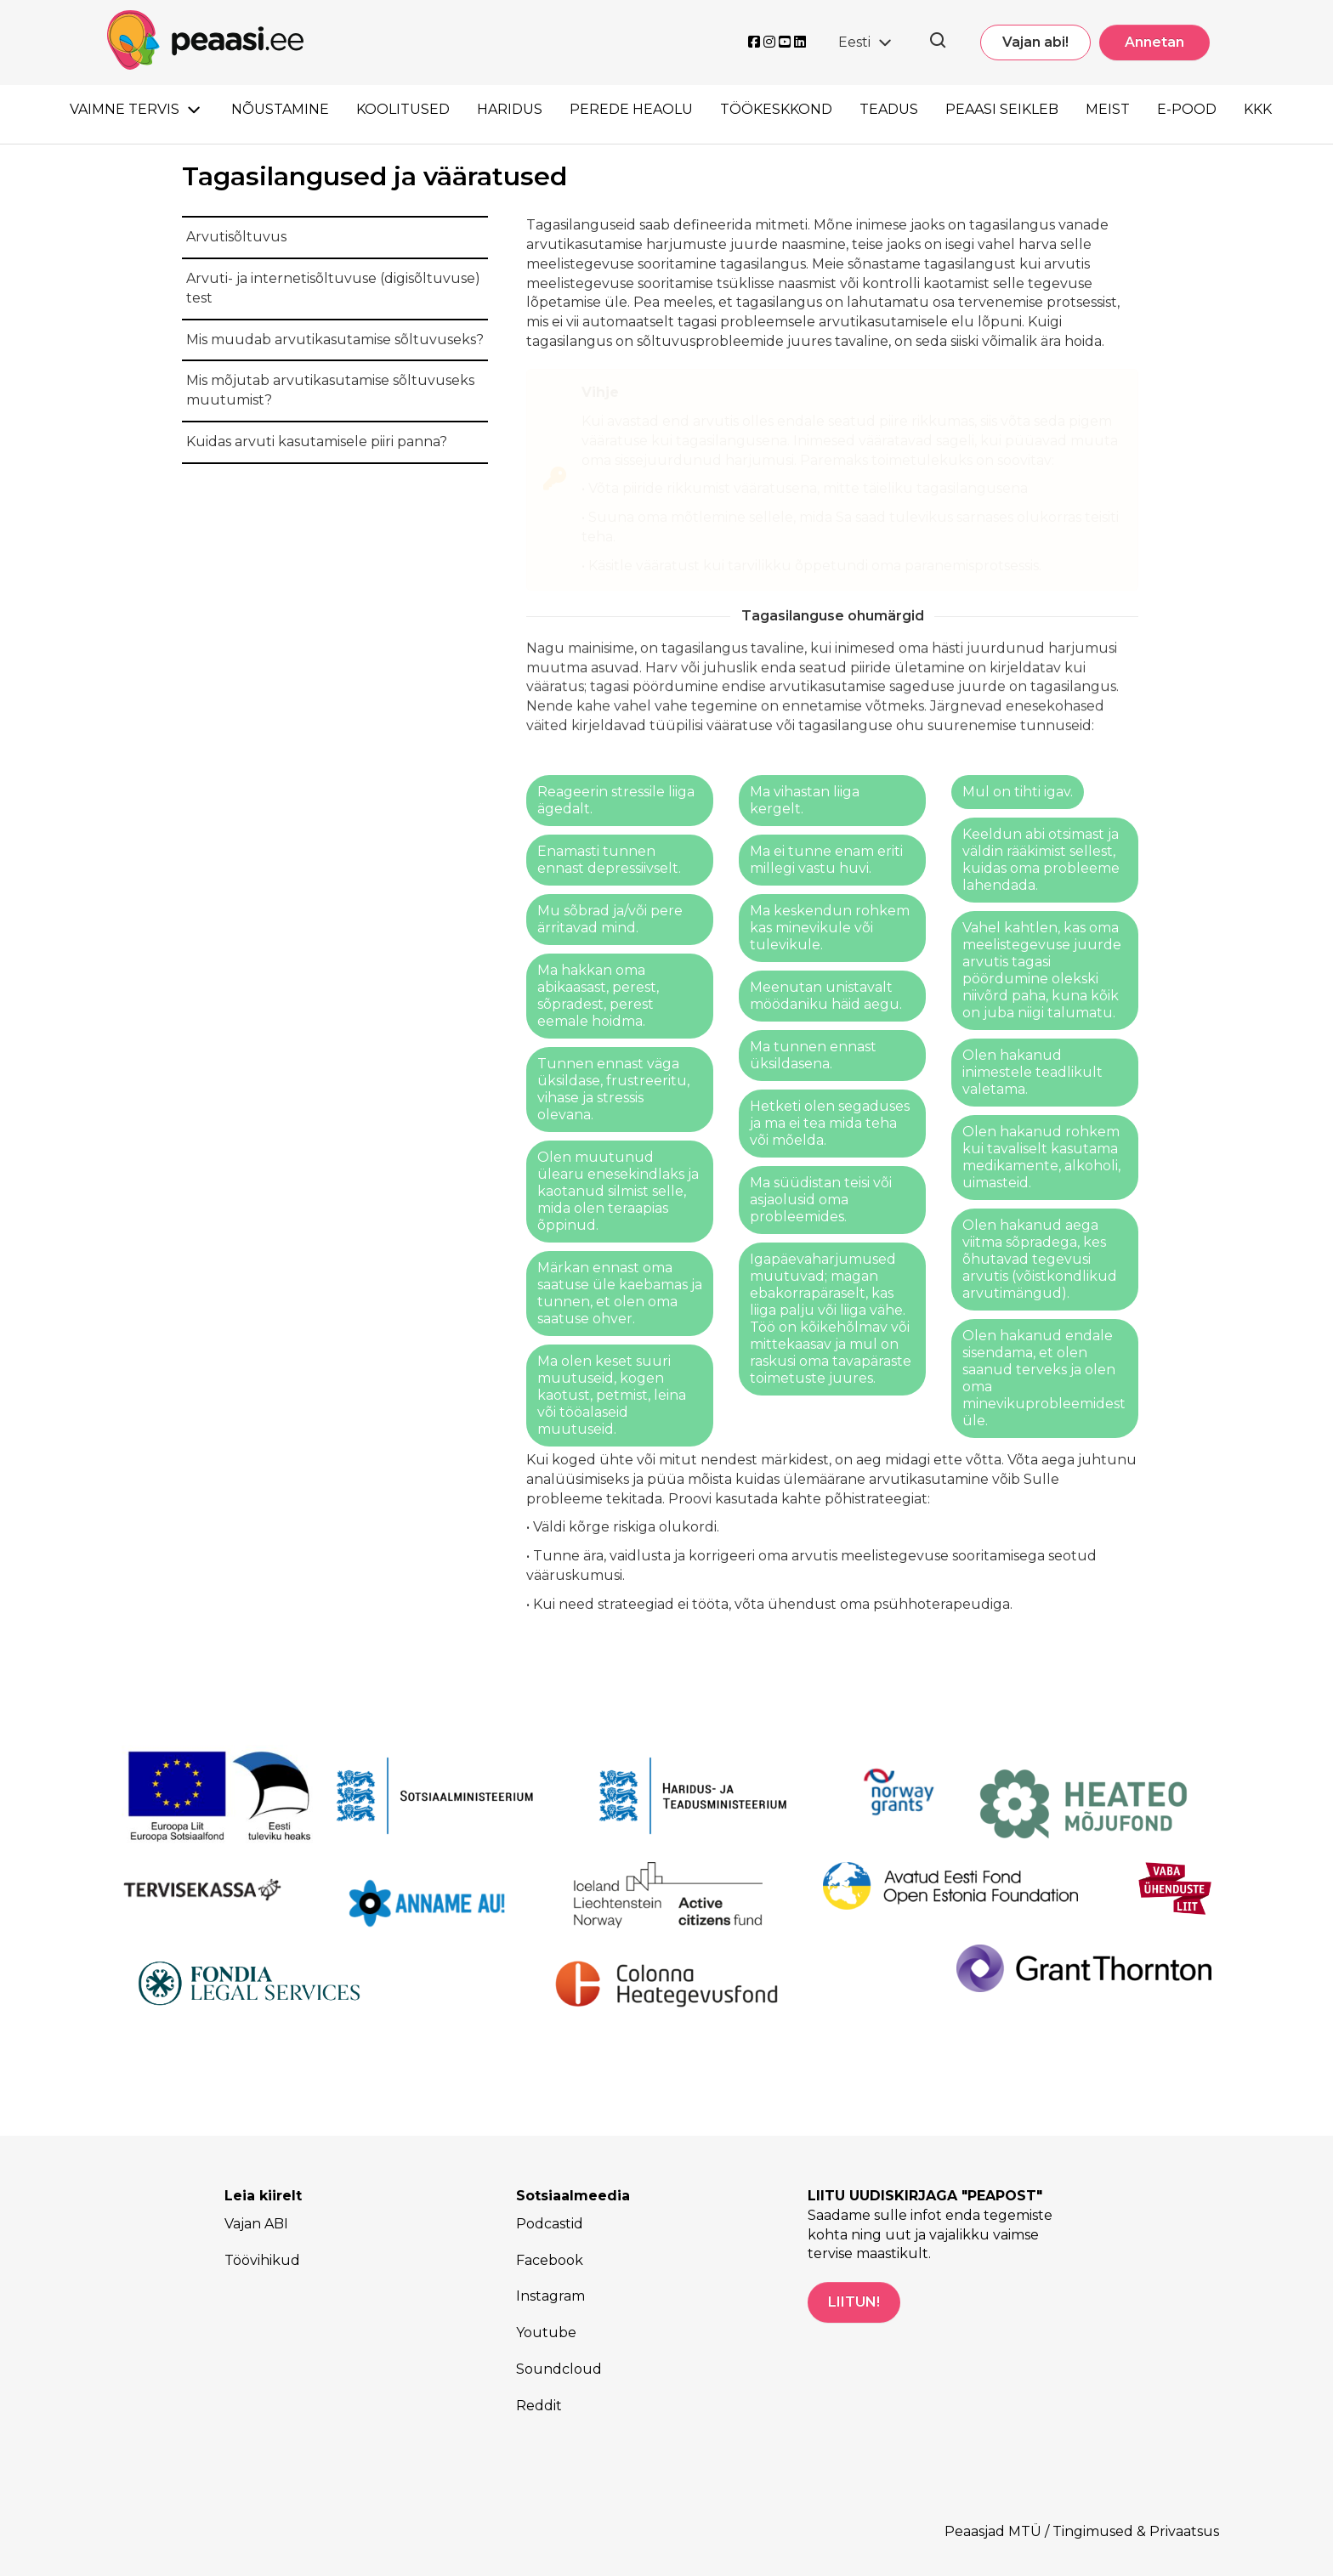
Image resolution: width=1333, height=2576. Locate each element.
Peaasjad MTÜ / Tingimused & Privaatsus (1081, 2531)
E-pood (1187, 109)
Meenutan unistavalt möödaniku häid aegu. (826, 995)
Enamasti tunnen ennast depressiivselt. (609, 859)
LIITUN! (854, 2302)
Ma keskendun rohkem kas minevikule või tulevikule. (830, 928)
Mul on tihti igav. (1017, 792)
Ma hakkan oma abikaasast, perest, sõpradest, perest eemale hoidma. (598, 995)
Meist (1108, 109)
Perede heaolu (631, 109)
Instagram (550, 2296)
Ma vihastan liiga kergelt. (804, 800)
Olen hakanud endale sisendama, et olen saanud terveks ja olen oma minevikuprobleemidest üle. (1044, 1378)
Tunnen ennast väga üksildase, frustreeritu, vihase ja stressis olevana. (613, 1089)
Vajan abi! (1035, 42)
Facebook (549, 2260)
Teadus (888, 109)
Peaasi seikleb (1001, 109)
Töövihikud (262, 2260)
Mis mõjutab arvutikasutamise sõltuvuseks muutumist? (330, 390)
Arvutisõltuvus (236, 237)
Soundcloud (559, 2369)
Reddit (539, 2406)
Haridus (509, 109)
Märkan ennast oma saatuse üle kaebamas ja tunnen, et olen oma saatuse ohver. (619, 1293)
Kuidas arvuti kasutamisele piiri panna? (316, 441)
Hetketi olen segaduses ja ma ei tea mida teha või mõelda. (830, 1123)
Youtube (546, 2332)
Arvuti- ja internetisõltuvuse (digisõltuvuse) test (333, 288)
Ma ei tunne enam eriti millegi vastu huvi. (826, 859)
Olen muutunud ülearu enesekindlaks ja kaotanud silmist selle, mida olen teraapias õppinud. (618, 1191)
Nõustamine (280, 109)
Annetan (1154, 42)
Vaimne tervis (124, 109)
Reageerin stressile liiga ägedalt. (616, 800)
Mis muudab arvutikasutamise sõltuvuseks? (335, 339)
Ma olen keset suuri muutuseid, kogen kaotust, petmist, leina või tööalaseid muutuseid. (611, 1395)
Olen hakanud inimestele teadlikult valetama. (1032, 1072)
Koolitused (403, 109)
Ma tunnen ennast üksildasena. (813, 1055)
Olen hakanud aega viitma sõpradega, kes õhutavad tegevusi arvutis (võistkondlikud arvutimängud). (1039, 1259)
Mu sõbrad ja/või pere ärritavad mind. (610, 919)
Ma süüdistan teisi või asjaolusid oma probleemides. (821, 1200)
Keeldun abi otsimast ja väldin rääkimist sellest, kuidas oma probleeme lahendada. (1041, 859)
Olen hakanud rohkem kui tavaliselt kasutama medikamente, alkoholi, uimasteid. (1041, 1157)
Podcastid (549, 2224)
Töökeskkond (776, 109)
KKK (1258, 109)
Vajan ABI (256, 2224)
